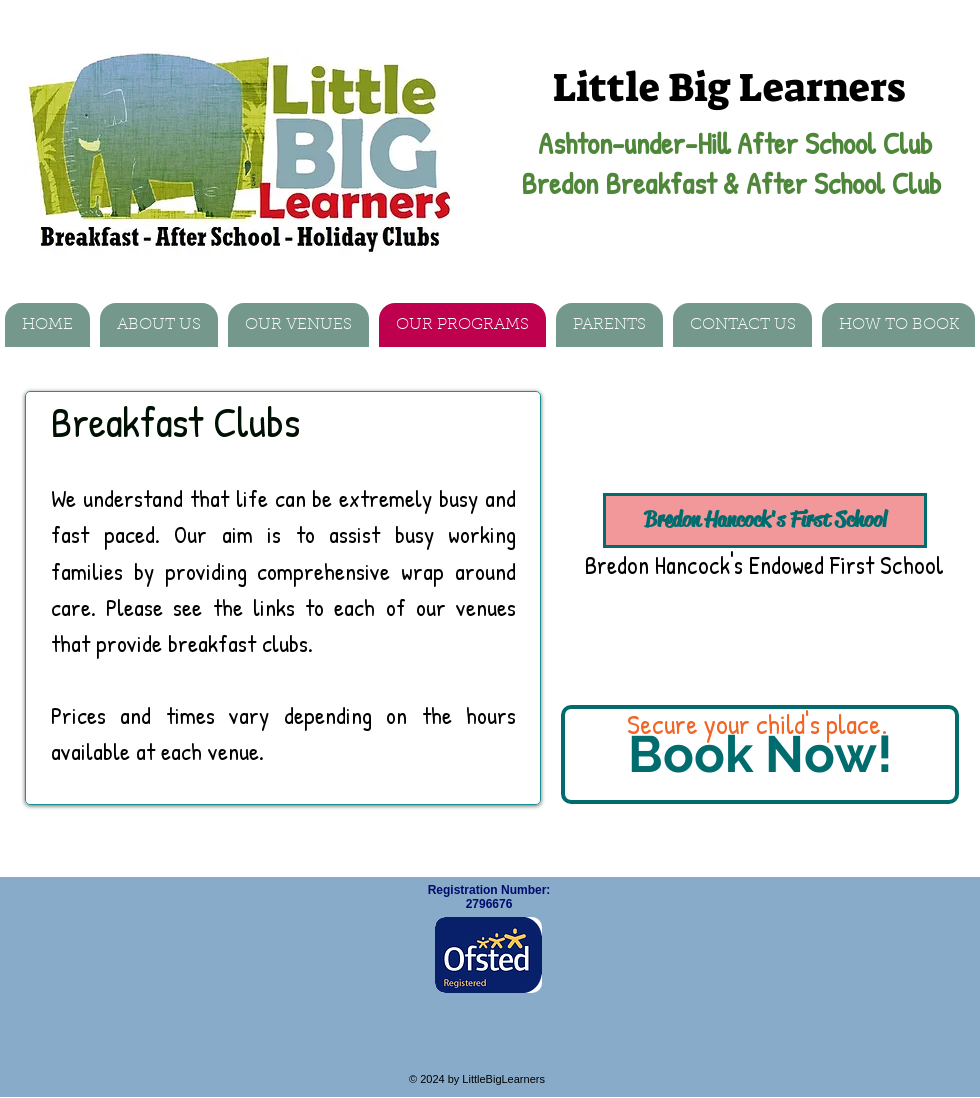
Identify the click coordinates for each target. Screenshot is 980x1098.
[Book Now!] (760, 754)
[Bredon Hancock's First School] (765, 520)
